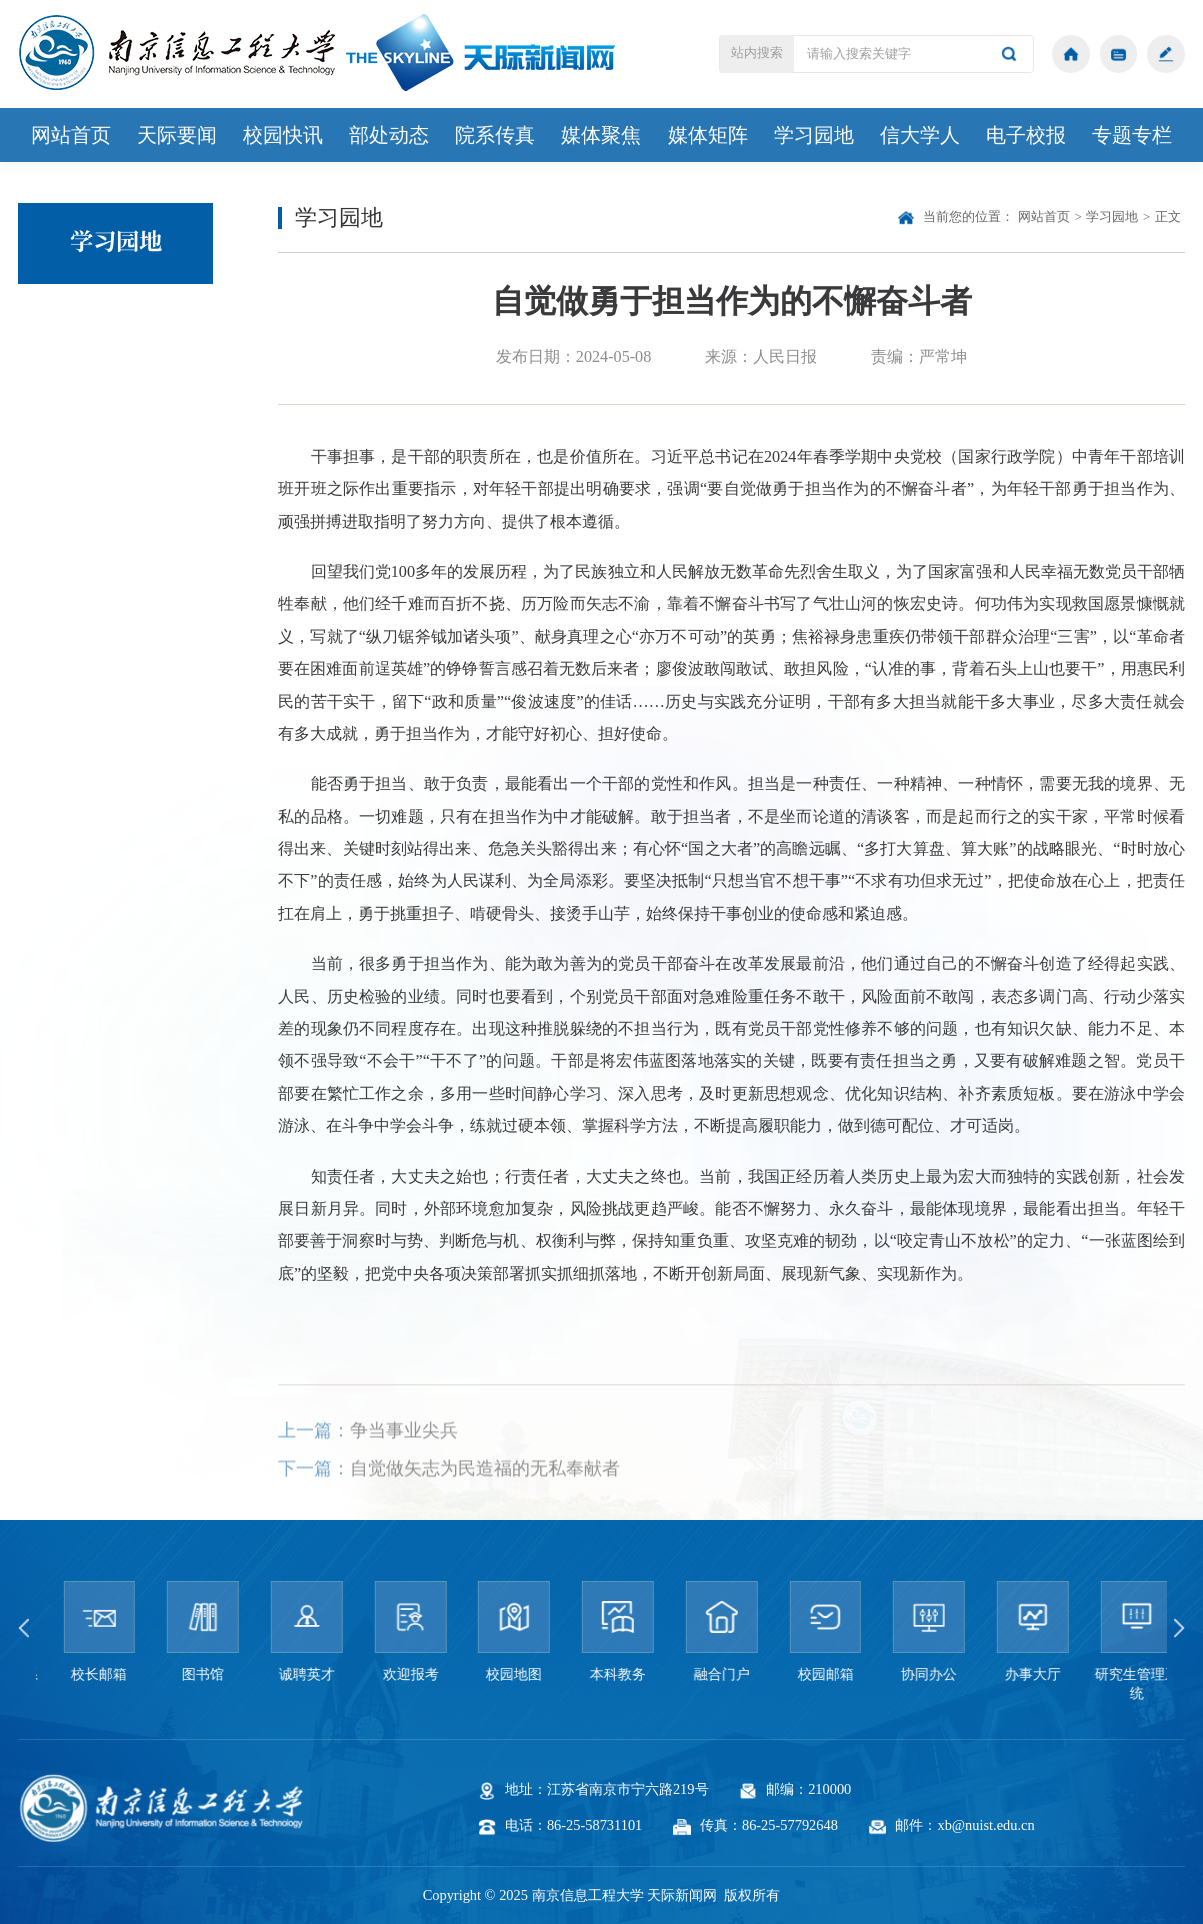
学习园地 (814, 135)
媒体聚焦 (601, 135)
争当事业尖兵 (404, 1459)
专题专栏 (1132, 135)
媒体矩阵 (708, 135)
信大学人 (920, 135)
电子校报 (1026, 135)
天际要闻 (177, 135)
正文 (1168, 217)
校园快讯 (283, 135)
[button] (29, 1628)
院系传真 (495, 135)
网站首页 (71, 135)
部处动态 (389, 135)
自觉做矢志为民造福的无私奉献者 (485, 1497)
